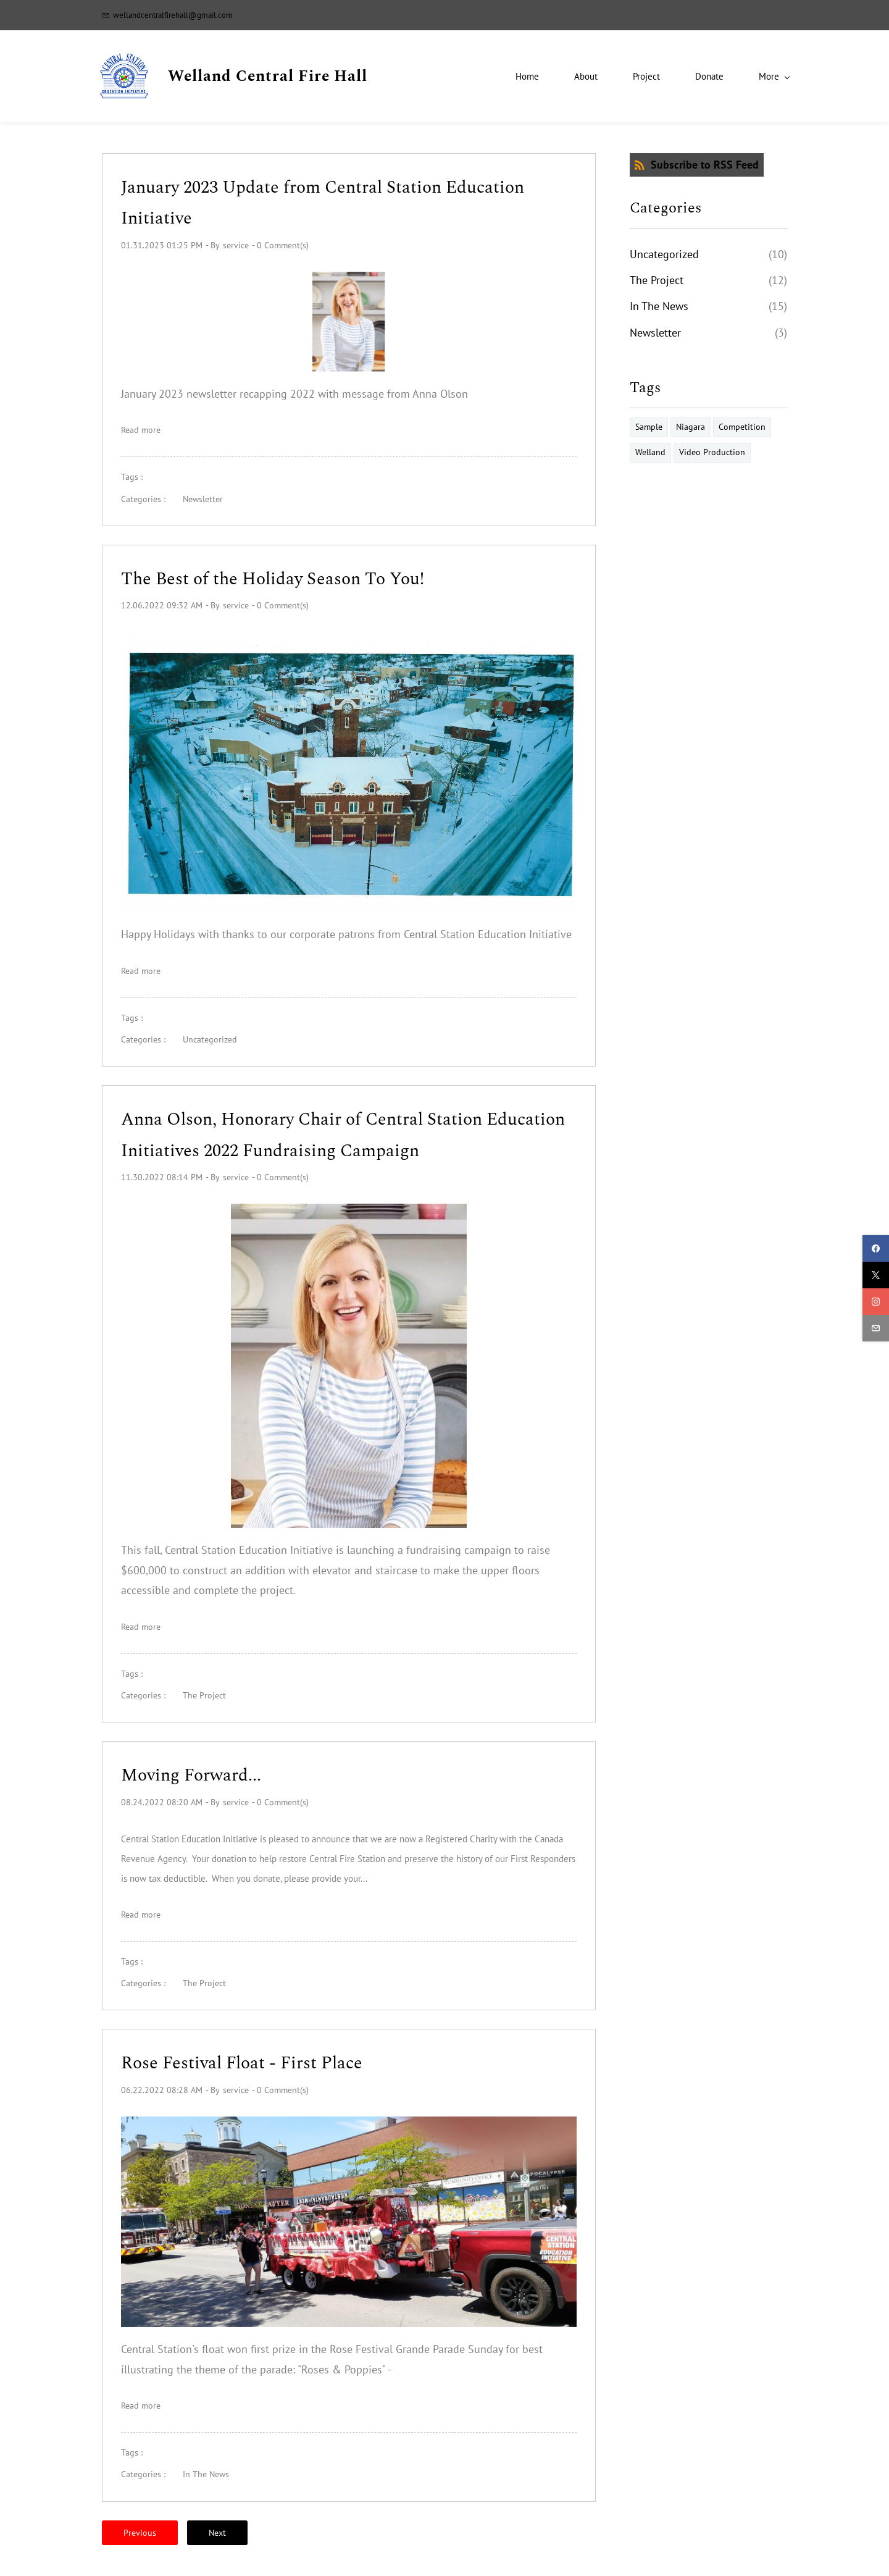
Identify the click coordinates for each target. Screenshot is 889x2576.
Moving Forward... (193, 1776)
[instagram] (875, 1301)
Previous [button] (139, 2532)
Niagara (690, 427)
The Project (204, 1695)
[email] (875, 1328)
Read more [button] (141, 430)
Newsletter (203, 499)
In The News (206, 2474)
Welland (650, 452)
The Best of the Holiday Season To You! (274, 579)
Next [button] (217, 2532)
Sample (648, 427)
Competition (742, 427)
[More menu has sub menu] (762, 76)
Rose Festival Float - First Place (241, 2063)
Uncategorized (210, 1040)
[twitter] (875, 1275)
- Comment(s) (280, 245)
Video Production (712, 452)
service (236, 245)
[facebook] (875, 1248)
